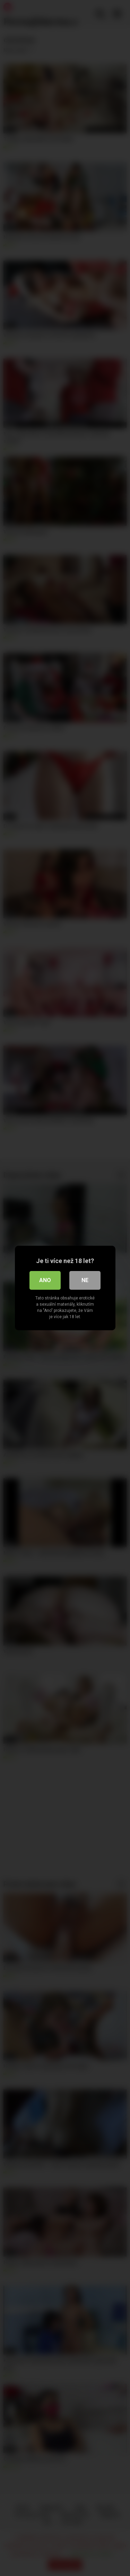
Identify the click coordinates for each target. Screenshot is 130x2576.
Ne (84, 1280)
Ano (45, 1280)
